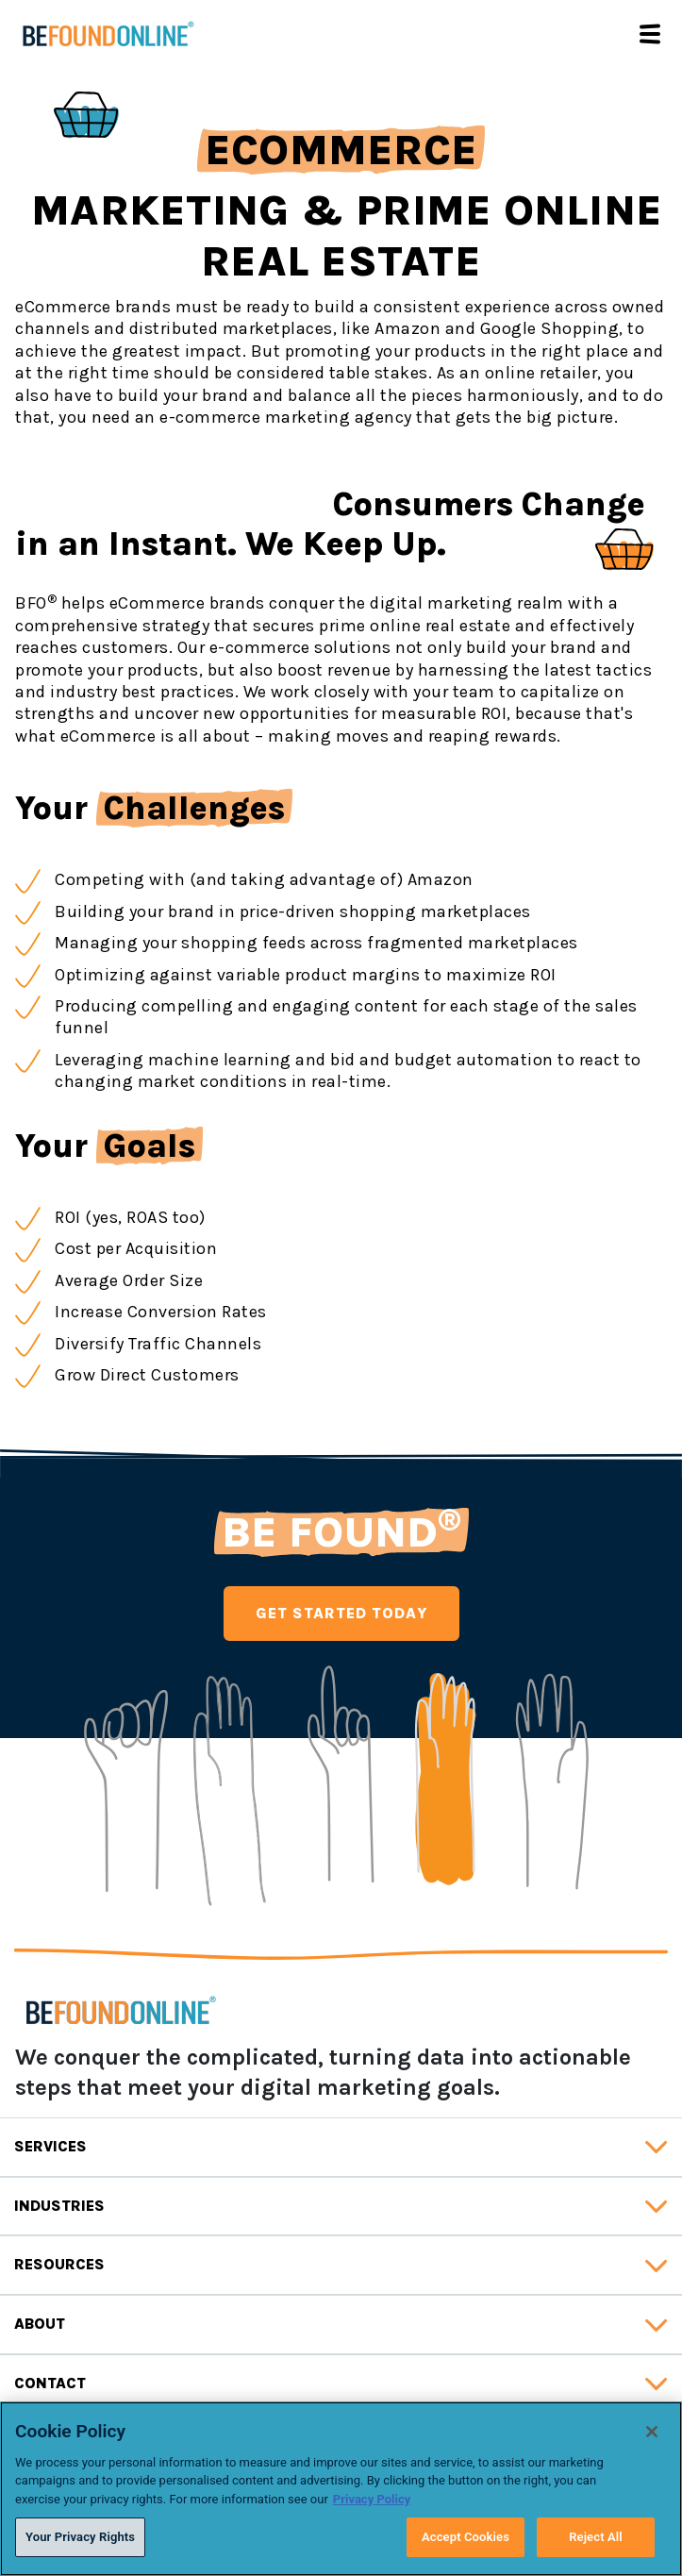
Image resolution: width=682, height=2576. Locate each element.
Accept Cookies (465, 2537)
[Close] (652, 2431)
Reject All (596, 2537)
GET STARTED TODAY (341, 1613)
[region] (341, 2488)
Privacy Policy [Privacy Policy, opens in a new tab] (371, 2499)
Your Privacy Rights (80, 2537)
